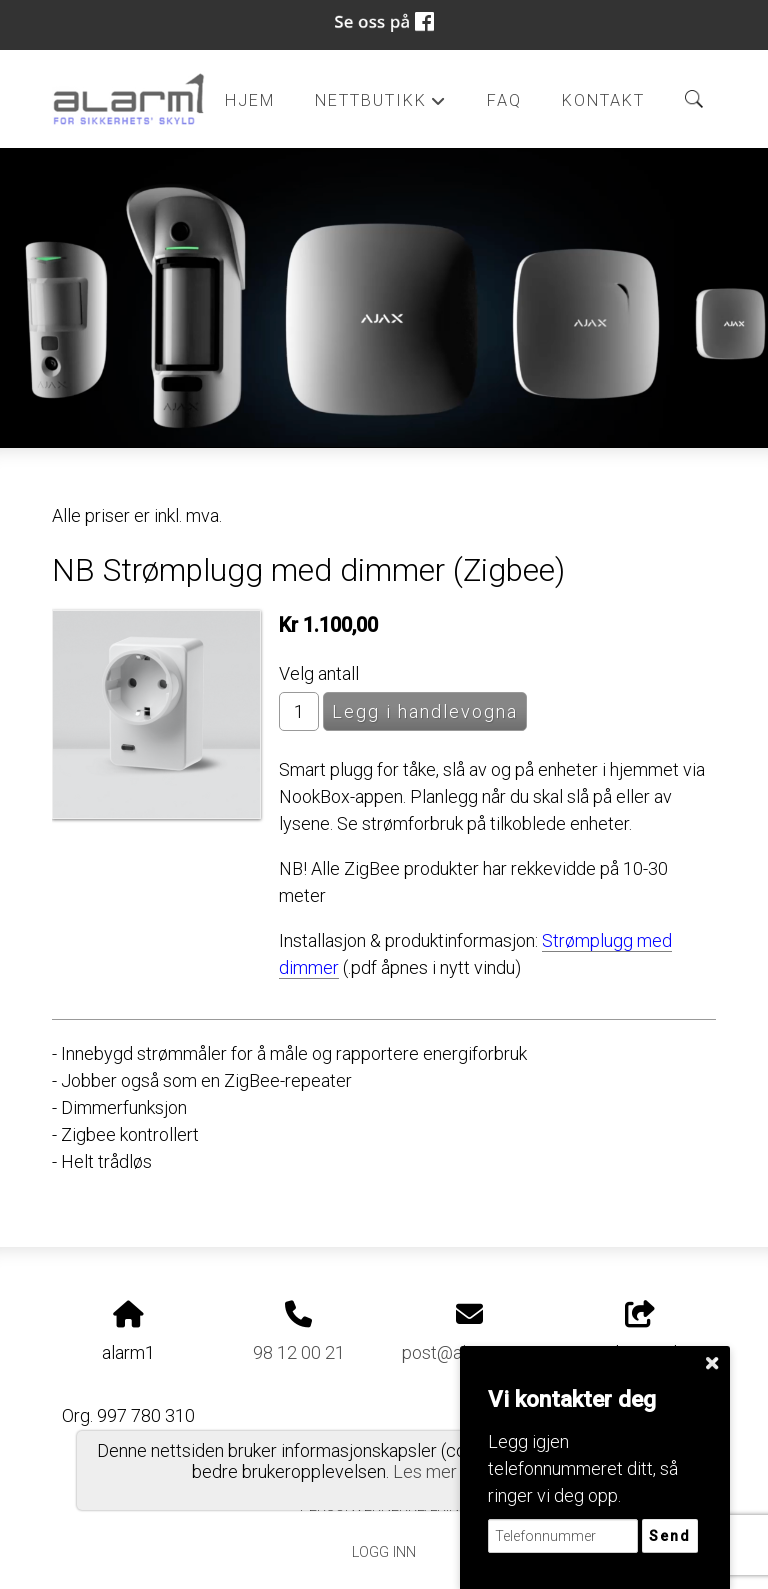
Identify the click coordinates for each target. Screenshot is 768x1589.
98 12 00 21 (299, 1352)
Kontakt (603, 100)
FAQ (504, 100)
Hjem (250, 100)
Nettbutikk (381, 106)
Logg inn (384, 1552)
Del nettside (640, 1332)
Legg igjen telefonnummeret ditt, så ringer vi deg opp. (583, 1468)
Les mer (425, 1471)
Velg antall (319, 673)
